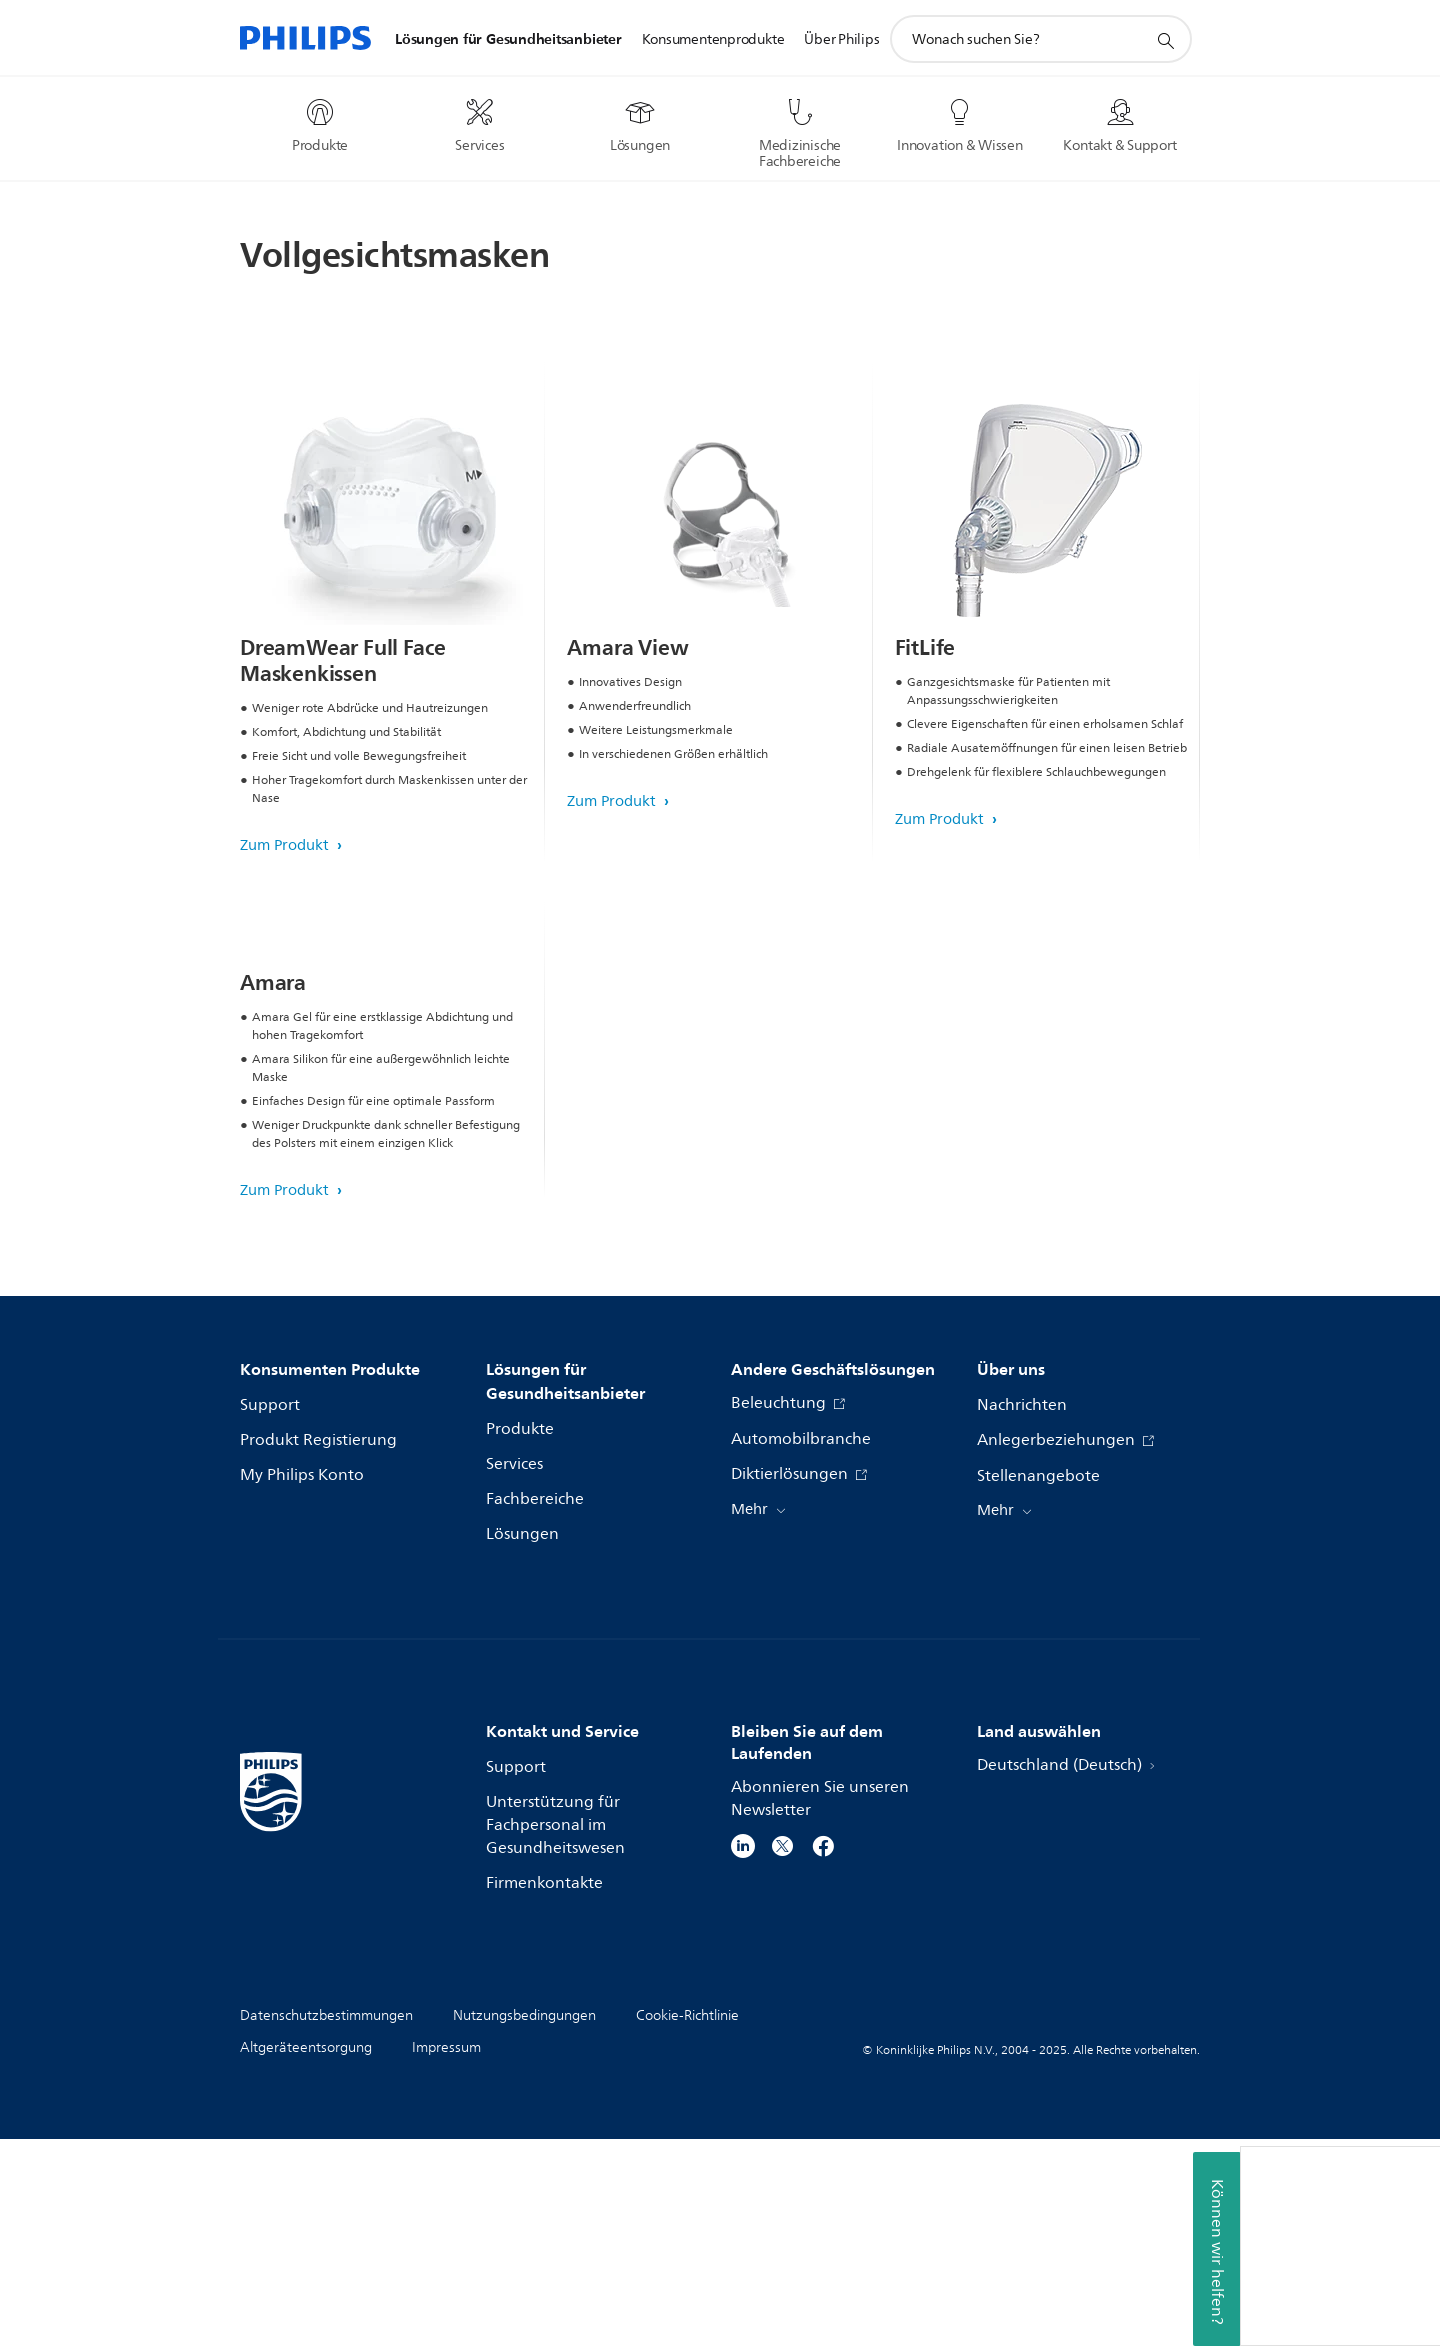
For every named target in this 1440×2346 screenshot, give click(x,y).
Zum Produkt (286, 845)
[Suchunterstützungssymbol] (1165, 40)
